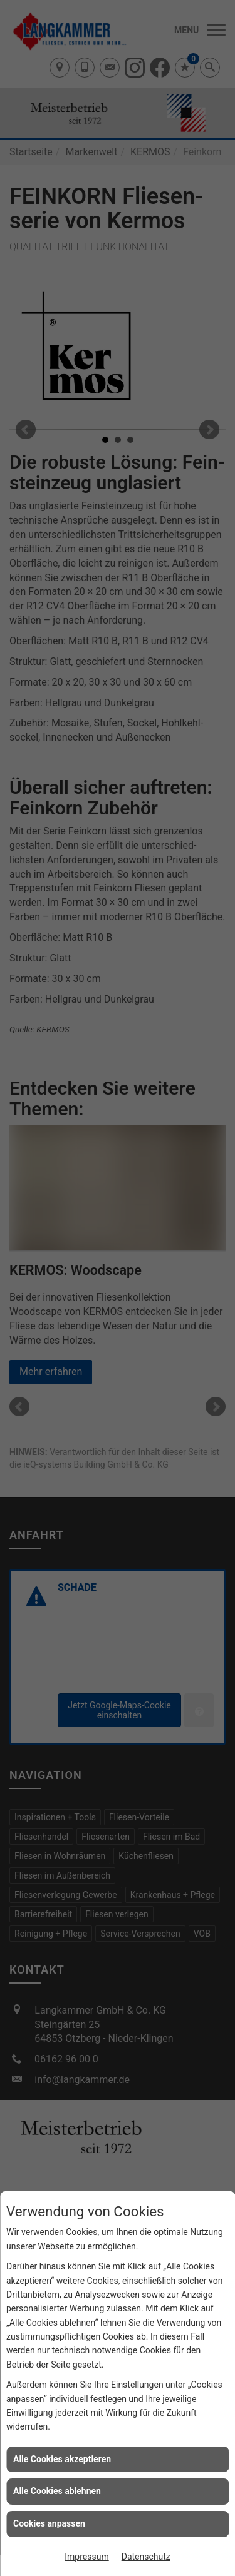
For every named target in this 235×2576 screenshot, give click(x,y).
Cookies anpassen (49, 2523)
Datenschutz (146, 2557)
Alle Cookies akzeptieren (62, 2459)
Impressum (86, 2557)
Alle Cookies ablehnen (57, 2491)
